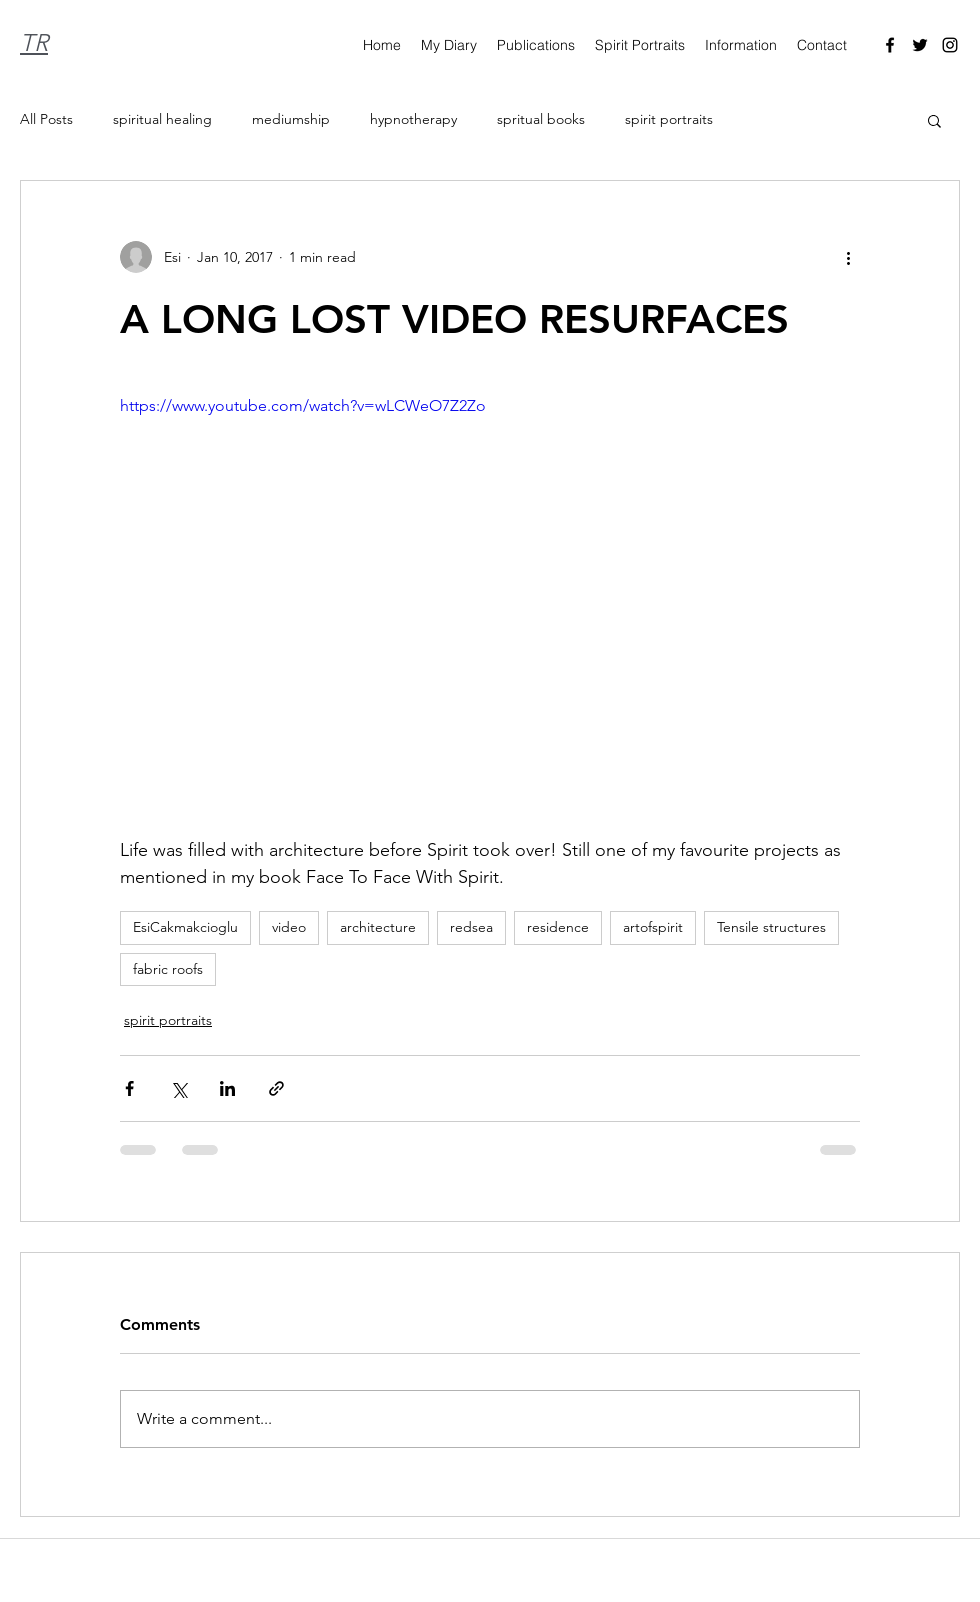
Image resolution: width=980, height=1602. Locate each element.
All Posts (46, 119)
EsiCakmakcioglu (185, 927)
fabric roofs (168, 969)
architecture (378, 927)
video (289, 927)
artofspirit (653, 927)
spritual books (541, 119)
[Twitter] (920, 45)
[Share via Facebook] (129, 1088)
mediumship (291, 119)
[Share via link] (276, 1088)
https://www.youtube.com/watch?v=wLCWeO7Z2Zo (303, 405)
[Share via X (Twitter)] (178, 1088)
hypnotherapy (413, 119)
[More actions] (848, 257)
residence (558, 927)
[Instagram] (950, 45)
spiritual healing (162, 119)
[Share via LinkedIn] (227, 1088)
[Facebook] (890, 45)
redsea (471, 927)
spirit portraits (669, 119)
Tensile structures (771, 927)
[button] (934, 120)
